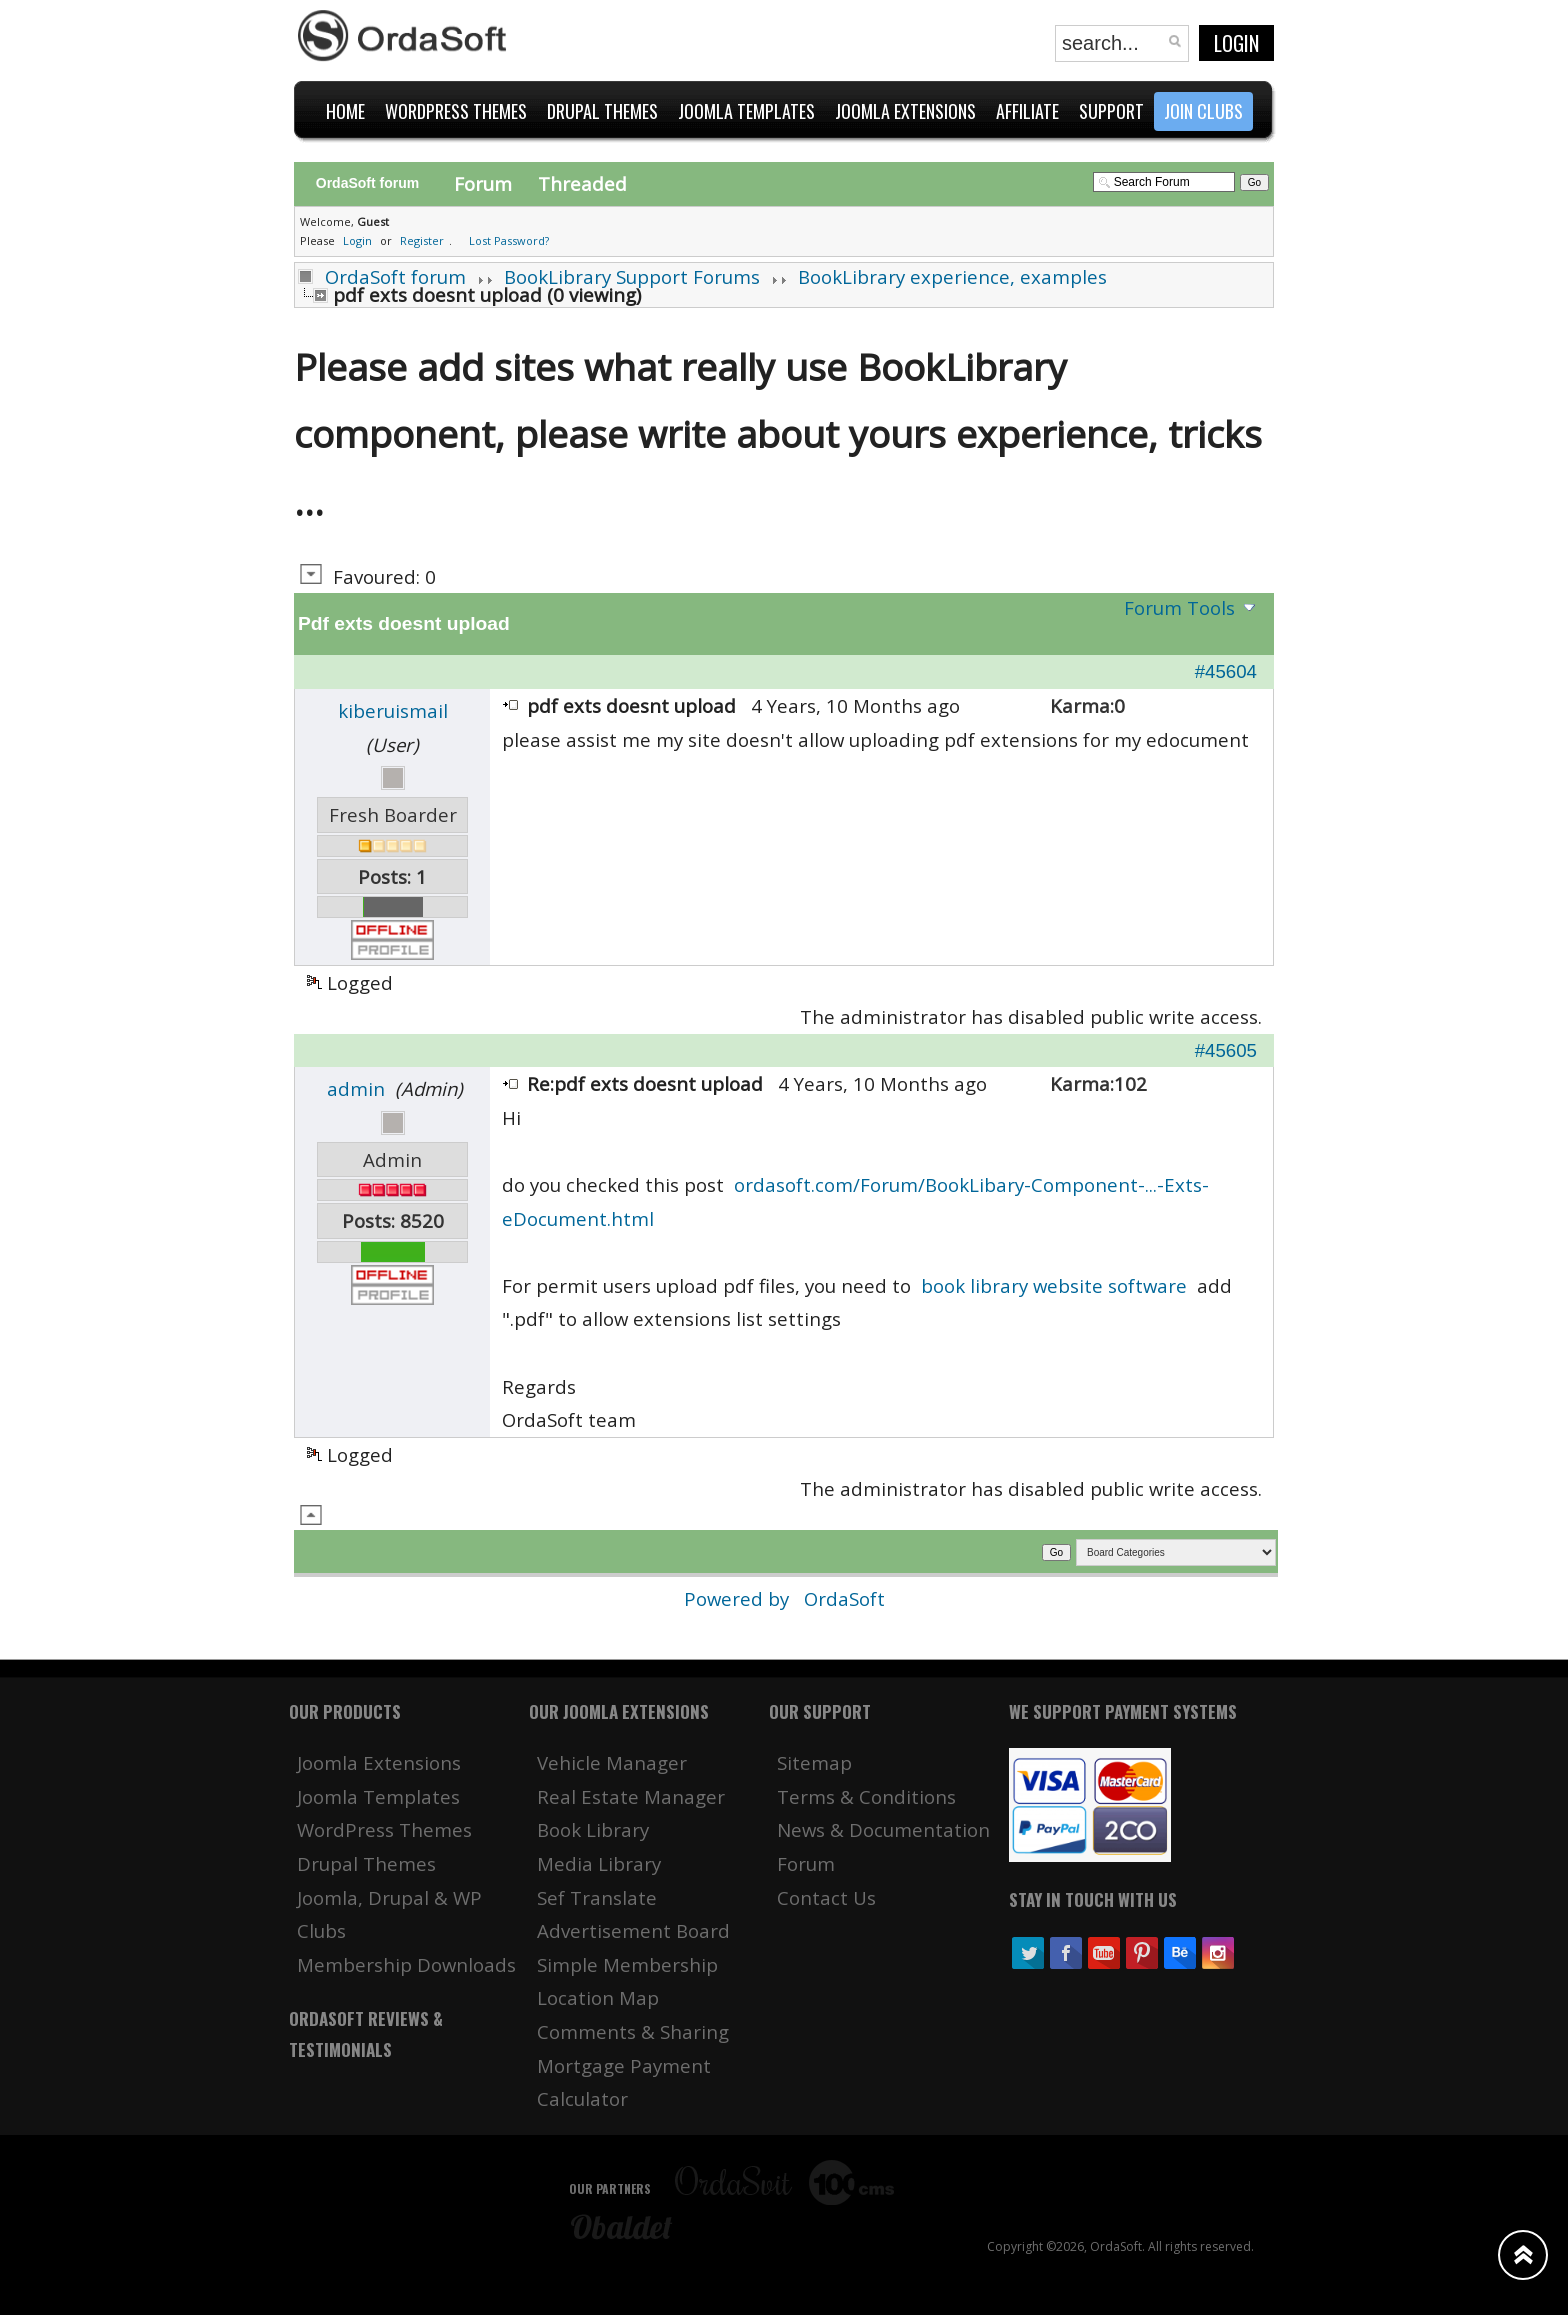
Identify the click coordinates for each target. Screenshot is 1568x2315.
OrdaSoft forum (395, 276)
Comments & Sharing (633, 2031)
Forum (483, 183)
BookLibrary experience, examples (952, 276)
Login (1236, 43)
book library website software (1054, 1285)
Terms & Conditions (866, 1796)
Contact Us (826, 1897)
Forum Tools (1179, 607)
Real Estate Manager (631, 1796)
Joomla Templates (378, 1796)
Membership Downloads (406, 1964)
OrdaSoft (844, 1598)
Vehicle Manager (612, 1762)
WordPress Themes (384, 1829)
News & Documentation (883, 1829)
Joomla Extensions (379, 1762)
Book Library (593, 1829)
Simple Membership (627, 1964)
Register (422, 240)
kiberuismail (393, 710)
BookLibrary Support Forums (632, 276)
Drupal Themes (366, 1863)
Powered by (739, 1598)
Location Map (598, 1997)
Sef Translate (597, 1897)
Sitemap (814, 1762)
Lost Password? (509, 240)
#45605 (1226, 1050)
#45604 (1226, 671)
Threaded (582, 183)
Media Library (599, 1863)
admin (356, 1088)
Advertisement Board (633, 1930)
